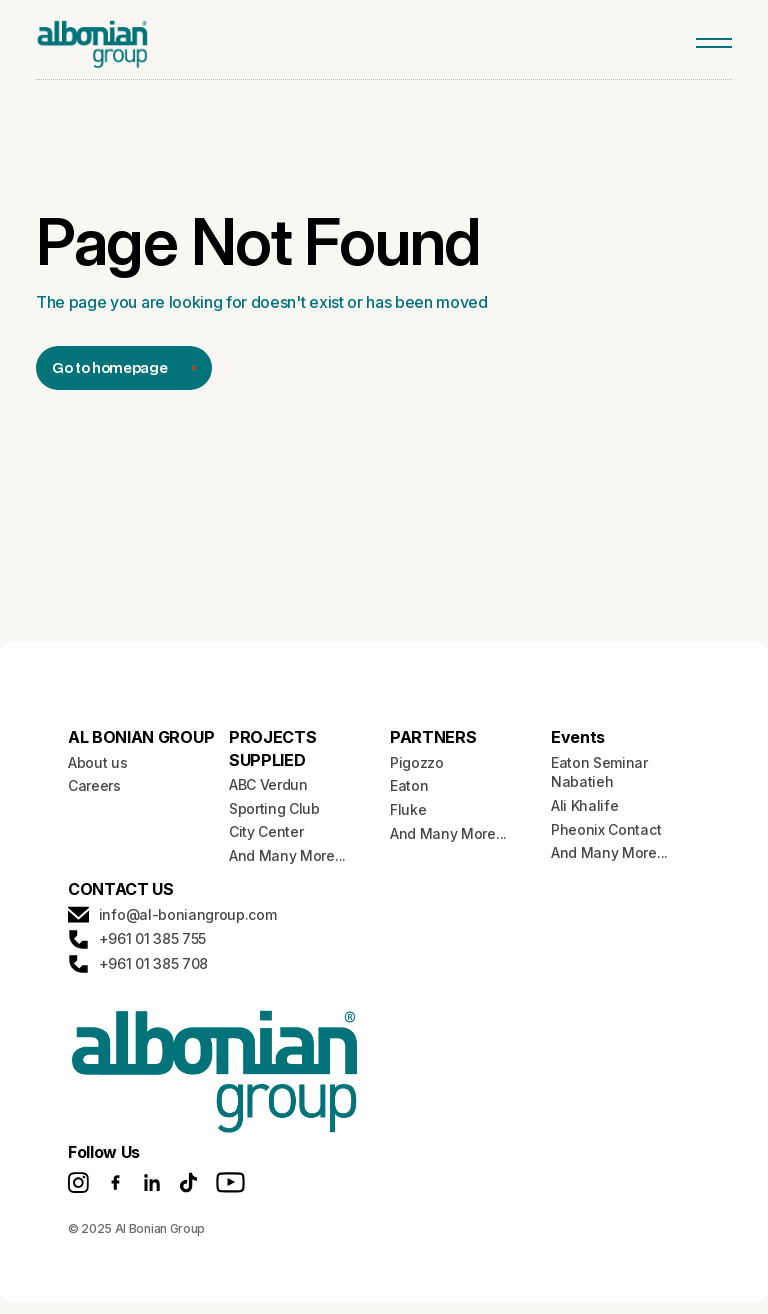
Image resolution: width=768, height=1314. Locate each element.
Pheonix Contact (606, 829)
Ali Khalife (584, 805)
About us (97, 762)
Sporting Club (274, 808)
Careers (94, 785)
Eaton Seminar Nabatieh (599, 772)
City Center (266, 831)
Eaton (409, 785)
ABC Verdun (268, 784)
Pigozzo (417, 762)
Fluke (408, 809)
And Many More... (287, 855)
